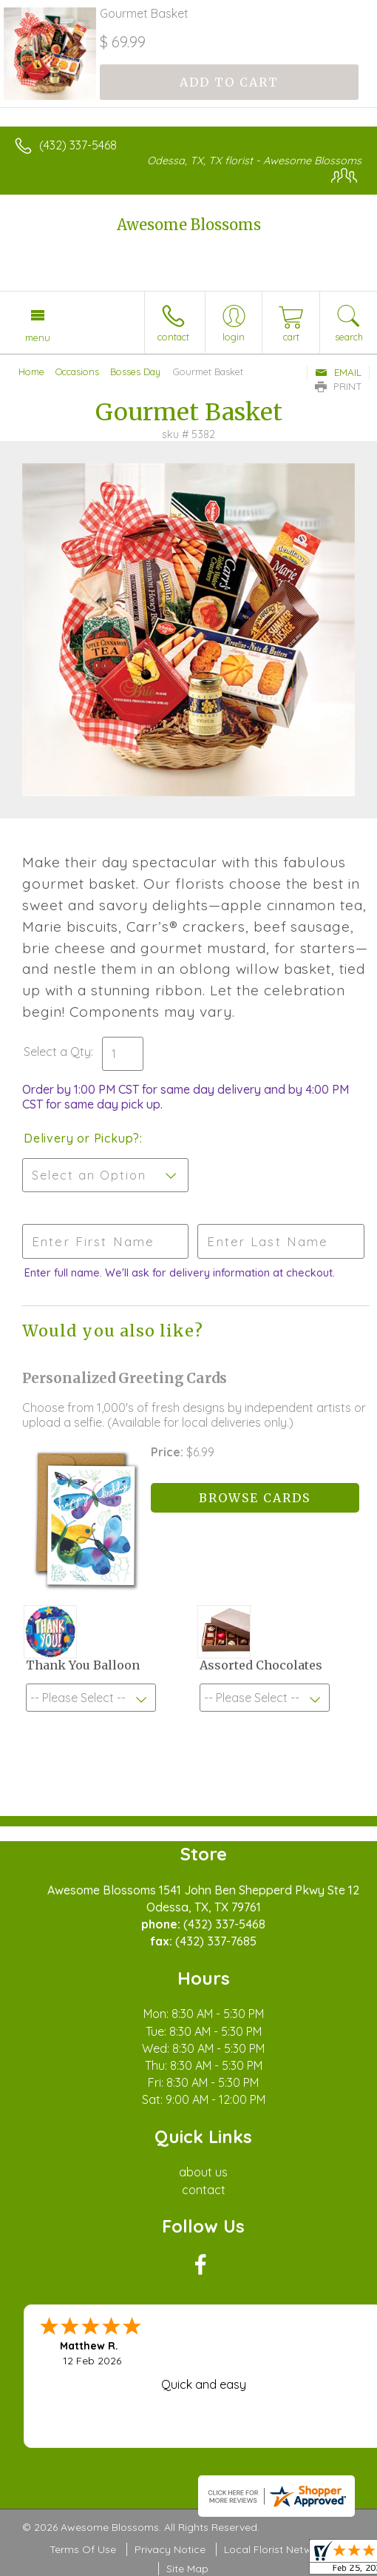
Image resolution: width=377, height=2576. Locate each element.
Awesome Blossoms (189, 224)
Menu (37, 337)
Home (31, 371)
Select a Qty (57, 1051)
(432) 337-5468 (78, 145)
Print (338, 386)
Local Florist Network (275, 2549)
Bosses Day (135, 371)
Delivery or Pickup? (82, 1138)
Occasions (77, 371)
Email (338, 372)
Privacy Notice (170, 2549)
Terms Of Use (83, 2549)
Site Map (187, 2568)
